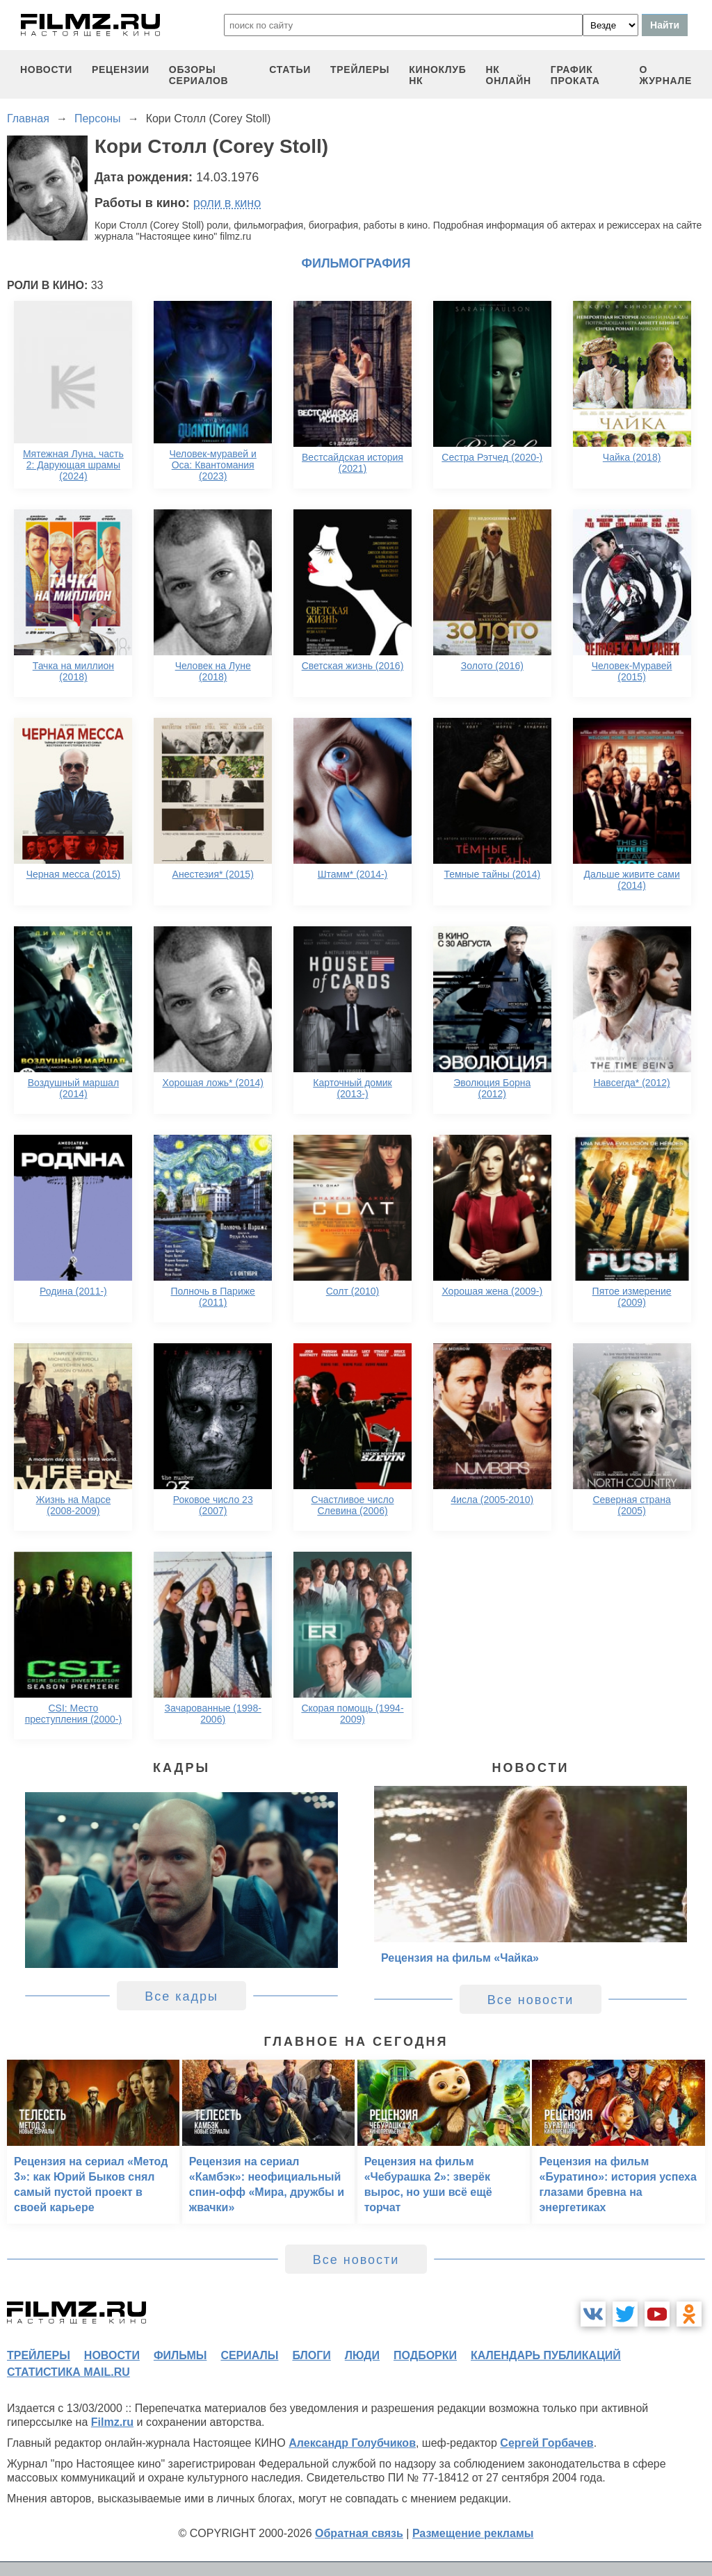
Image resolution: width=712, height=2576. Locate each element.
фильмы (180, 2355)
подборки (425, 2355)
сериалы (249, 2355)
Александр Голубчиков (352, 2443)
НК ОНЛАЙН (508, 75)
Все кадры (181, 1996)
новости (46, 69)
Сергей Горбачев (546, 2443)
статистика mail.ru (68, 2372)
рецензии (120, 69)
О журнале (665, 75)
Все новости (530, 2000)
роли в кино (227, 203)
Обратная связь (359, 2533)
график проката (575, 75)
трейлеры (359, 69)
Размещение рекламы (473, 2533)
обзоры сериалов (199, 75)
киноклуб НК (437, 75)
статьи (290, 69)
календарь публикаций (546, 2355)
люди (362, 2355)
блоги (311, 2355)
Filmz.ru (112, 2422)
